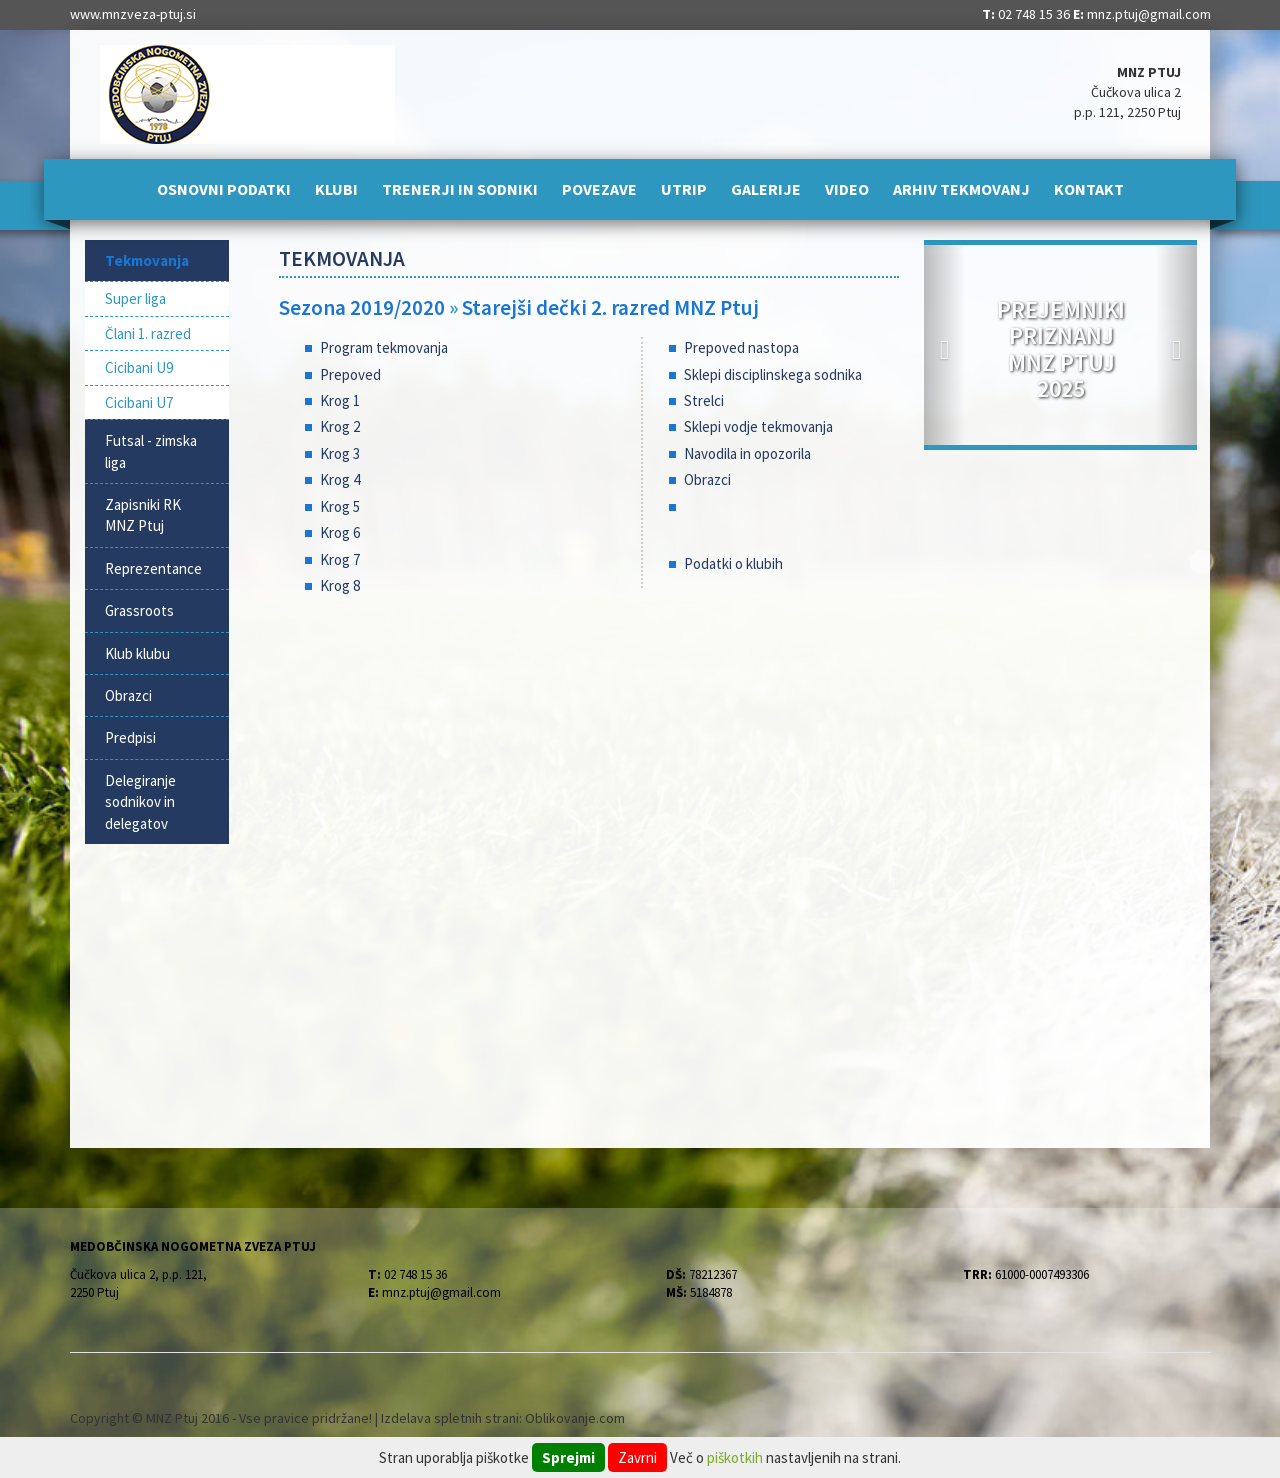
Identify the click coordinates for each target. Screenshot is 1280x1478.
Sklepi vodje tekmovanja (758, 426)
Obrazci (707, 479)
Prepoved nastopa (741, 347)
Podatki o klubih (733, 563)
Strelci (704, 400)
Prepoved (350, 374)
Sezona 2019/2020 (362, 307)
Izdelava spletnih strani (450, 1418)
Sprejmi (568, 1457)
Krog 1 (340, 400)
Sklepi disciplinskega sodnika (773, 374)
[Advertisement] (589, 772)
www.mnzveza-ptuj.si (133, 14)
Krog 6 (340, 532)
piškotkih (735, 1457)
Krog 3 (340, 453)
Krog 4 (340, 479)
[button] (944, 345)
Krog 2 (340, 426)
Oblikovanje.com (575, 1418)
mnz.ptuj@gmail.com (1149, 14)
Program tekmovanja (384, 347)
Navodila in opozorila (747, 453)
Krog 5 (340, 506)
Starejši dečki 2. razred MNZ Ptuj (610, 307)
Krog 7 (340, 559)
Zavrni (637, 1457)
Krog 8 (340, 585)
